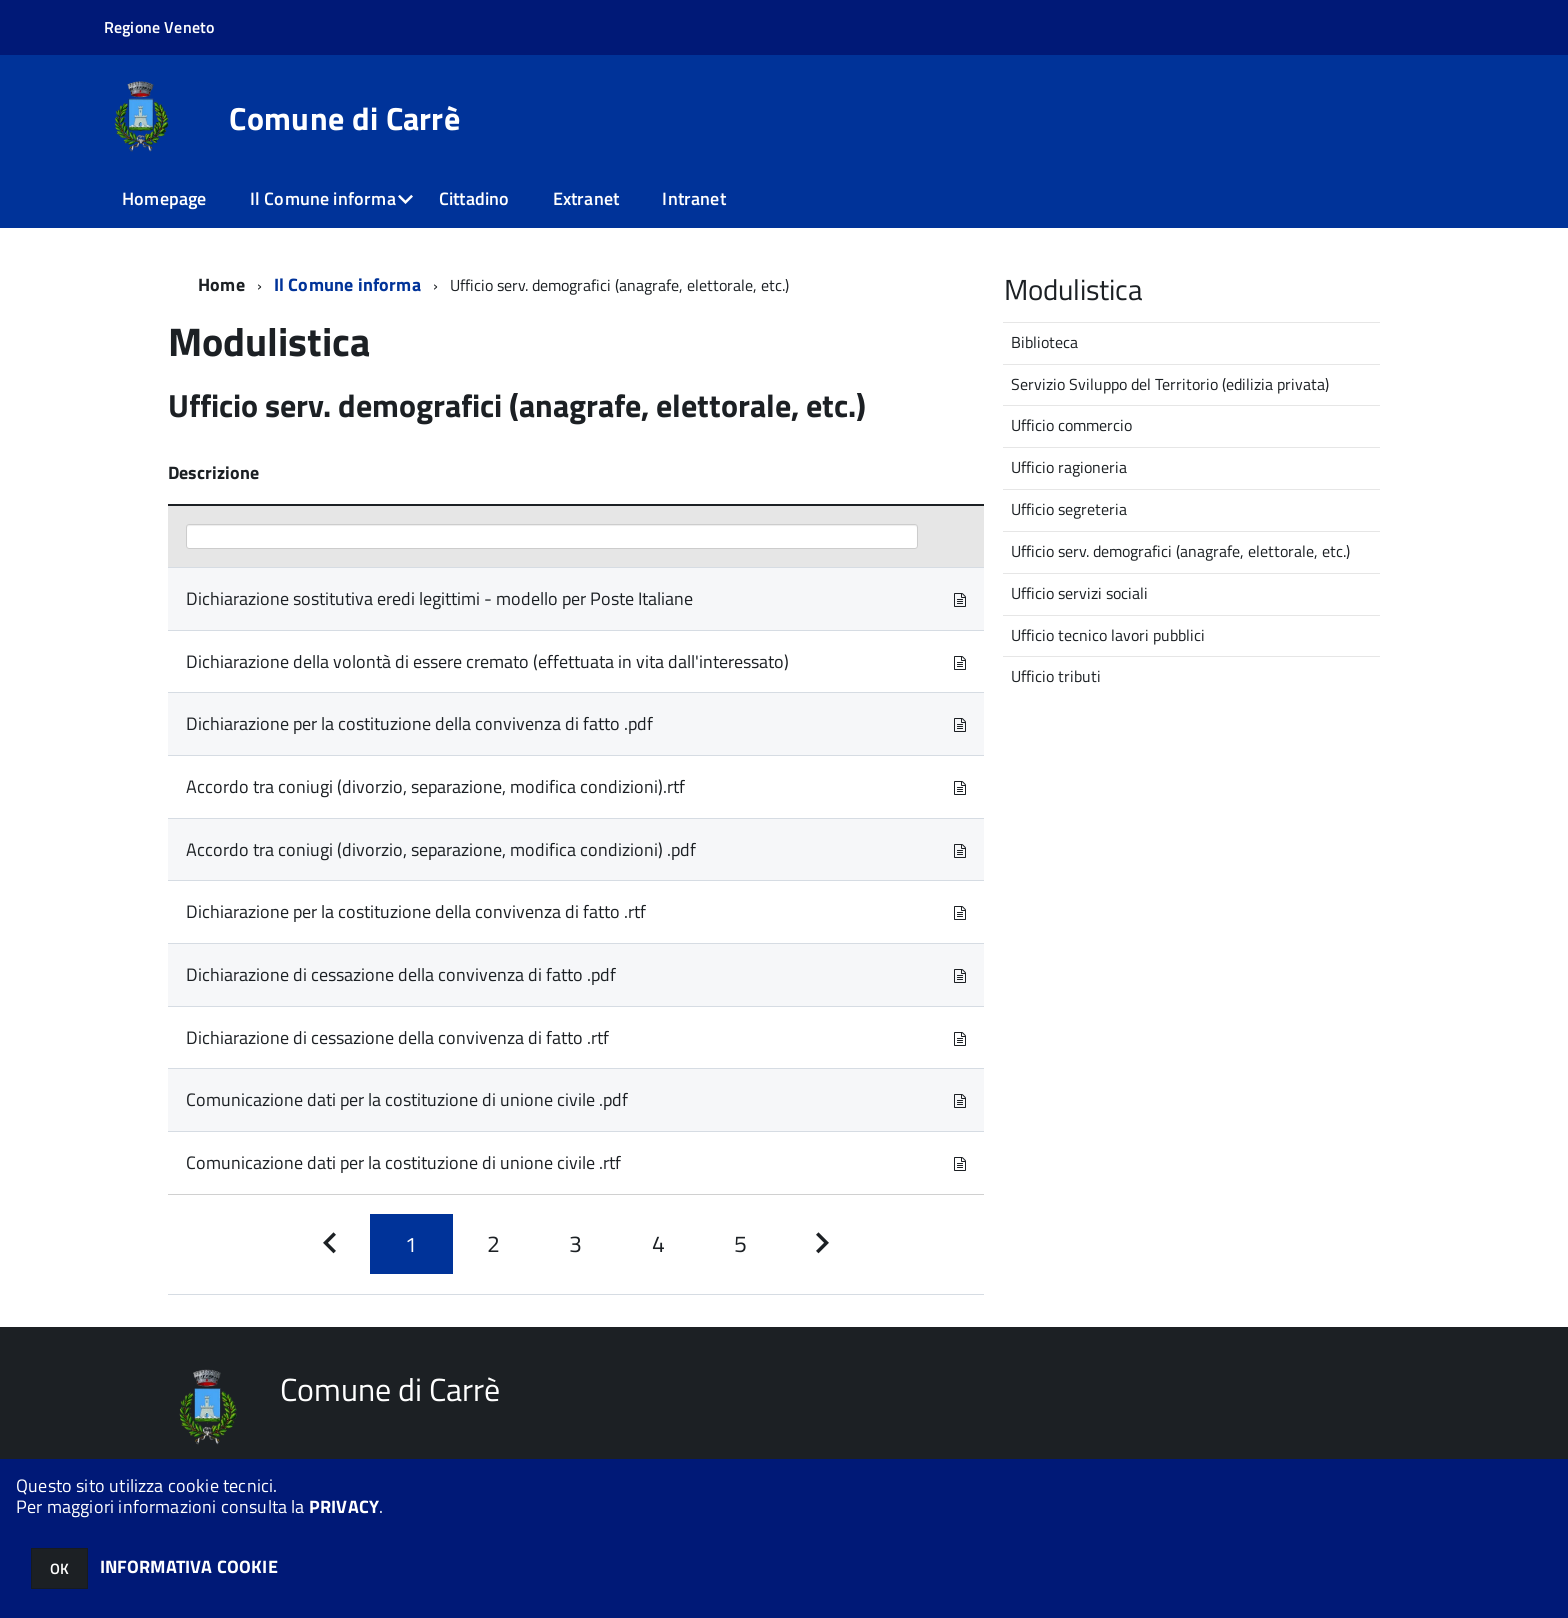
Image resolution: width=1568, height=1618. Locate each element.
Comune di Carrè (344, 118)
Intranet (693, 198)
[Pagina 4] (658, 1244)
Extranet (586, 198)
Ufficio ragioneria (1069, 467)
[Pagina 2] (494, 1244)
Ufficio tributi (1056, 676)
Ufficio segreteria (1069, 509)
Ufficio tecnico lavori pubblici (1108, 635)
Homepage (164, 198)
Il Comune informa (323, 198)
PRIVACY (344, 1506)
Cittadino (474, 198)
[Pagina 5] (740, 1244)
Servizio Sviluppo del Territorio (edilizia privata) (1170, 384)
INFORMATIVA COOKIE (189, 1566)
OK (59, 1568)
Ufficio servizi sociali (1079, 593)
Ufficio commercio (1071, 425)
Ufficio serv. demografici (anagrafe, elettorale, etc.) (1180, 551)
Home (221, 284)
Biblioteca (1044, 342)
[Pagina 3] (576, 1244)
